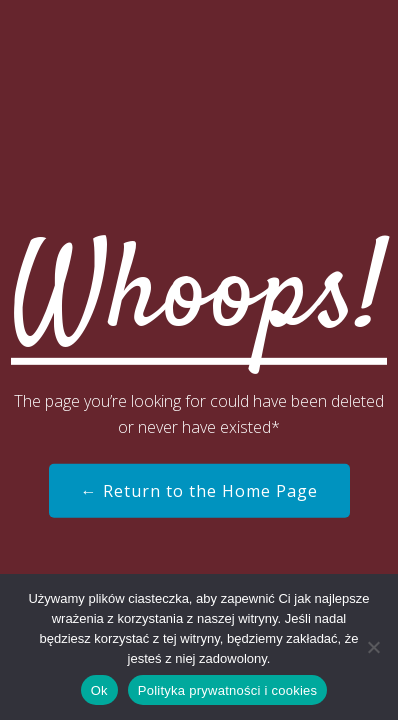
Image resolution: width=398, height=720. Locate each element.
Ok (99, 690)
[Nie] (373, 647)
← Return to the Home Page (199, 491)
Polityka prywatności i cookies (227, 690)
